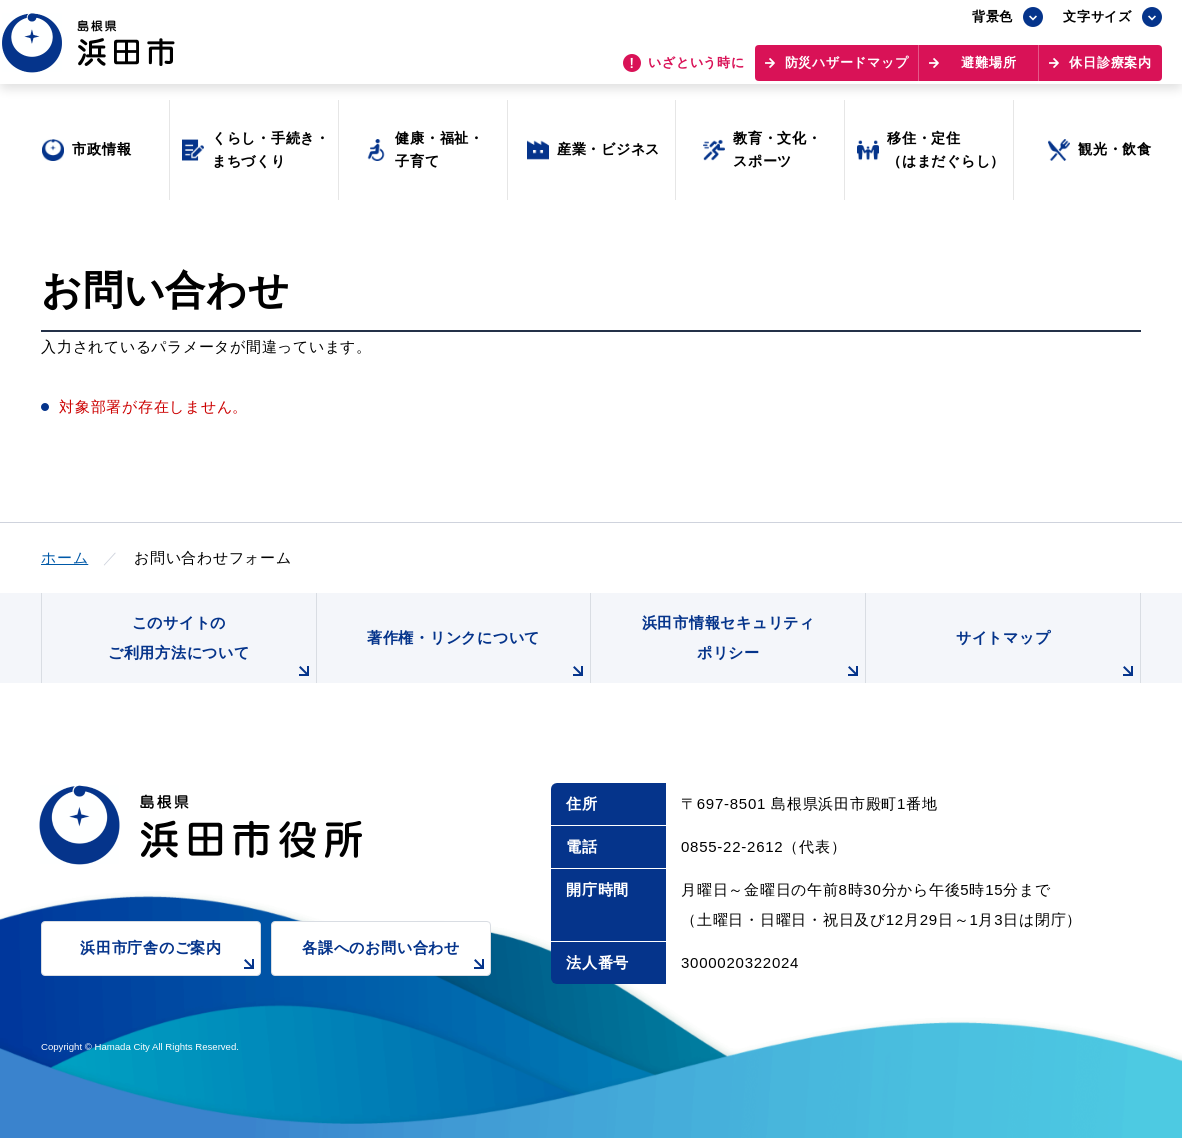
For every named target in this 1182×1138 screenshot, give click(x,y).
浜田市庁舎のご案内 (170, 957)
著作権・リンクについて (479, 656)
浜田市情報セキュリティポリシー (754, 648)
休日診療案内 (1110, 70)
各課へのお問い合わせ (396, 957)
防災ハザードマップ (847, 70)
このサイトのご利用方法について (212, 648)
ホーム (64, 557)
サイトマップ (1048, 656)
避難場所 (988, 70)
